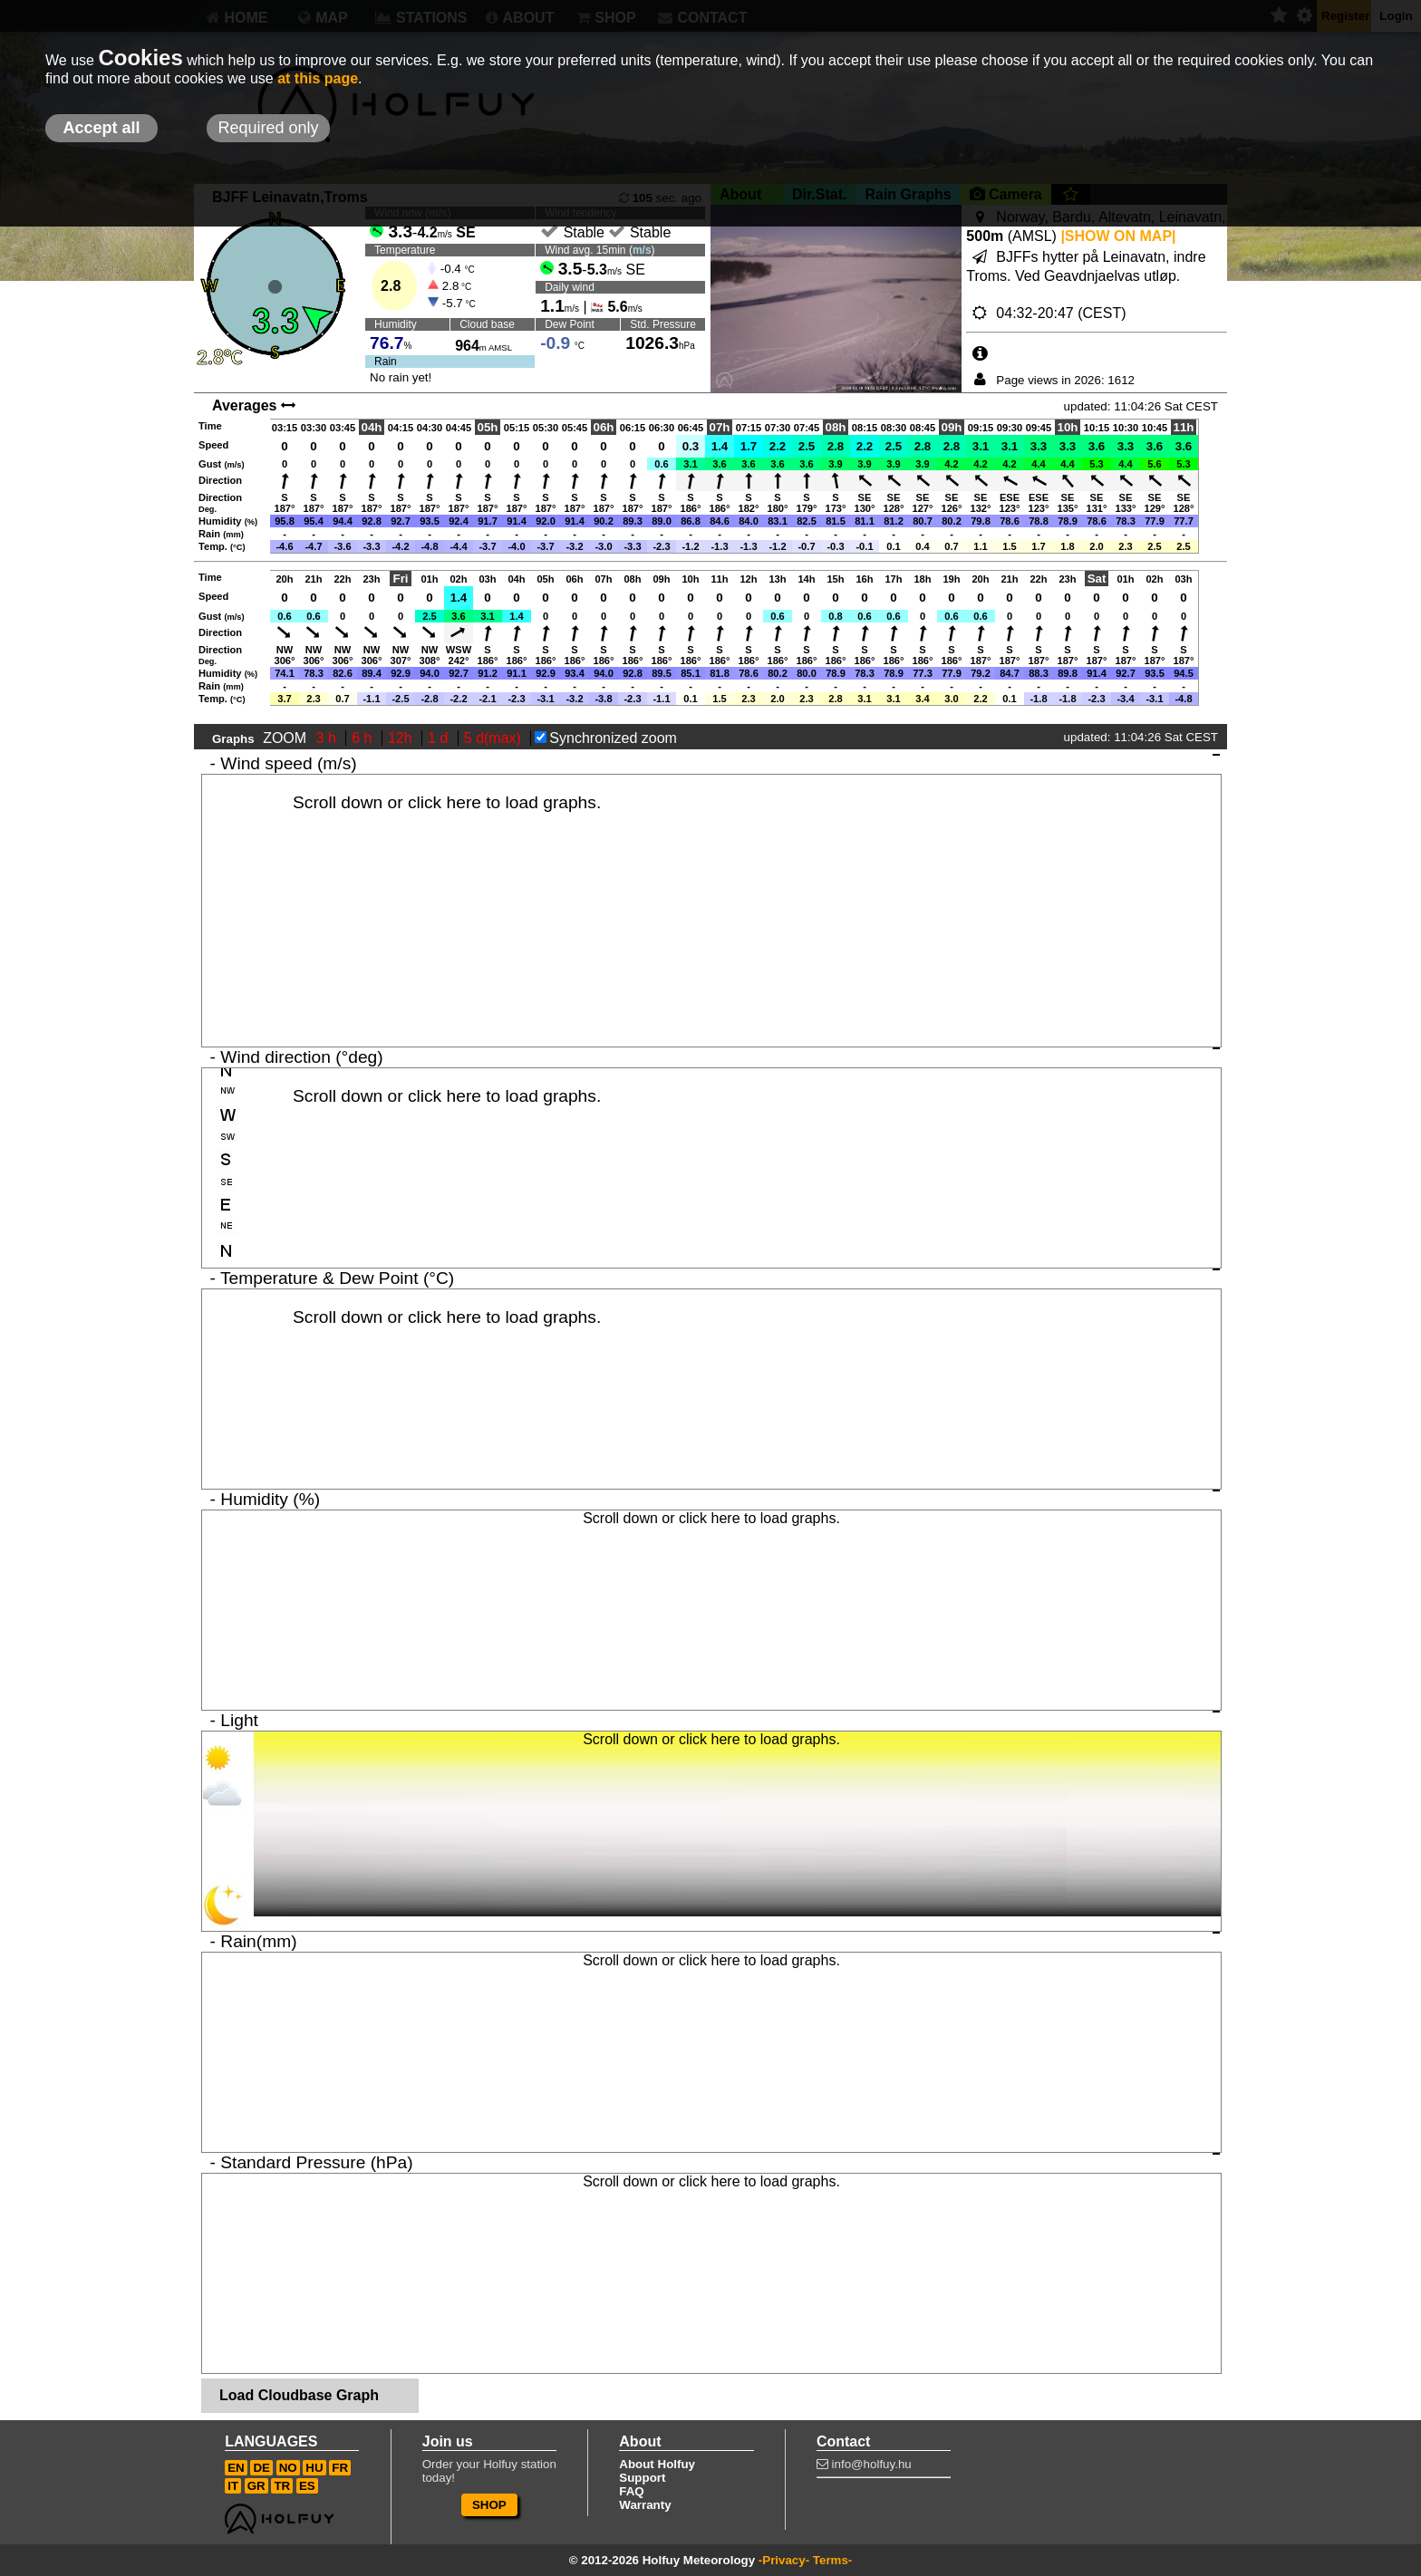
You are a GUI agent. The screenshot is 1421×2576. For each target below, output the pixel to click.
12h (402, 738)
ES (307, 2486)
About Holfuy (657, 2464)
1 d (440, 738)
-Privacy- (784, 2560)
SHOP (489, 2505)
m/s (642, 250)
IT (232, 2486)
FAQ (631, 2491)
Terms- (832, 2560)
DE (261, 2468)
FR (340, 2468)
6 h (364, 738)
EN (236, 2468)
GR (256, 2486)
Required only (268, 128)
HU (314, 2468)
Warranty (645, 2505)
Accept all (101, 128)
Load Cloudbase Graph (299, 2395)
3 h (328, 738)
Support (642, 2477)
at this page (317, 78)
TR (282, 2486)
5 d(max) (495, 738)
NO (288, 2468)
